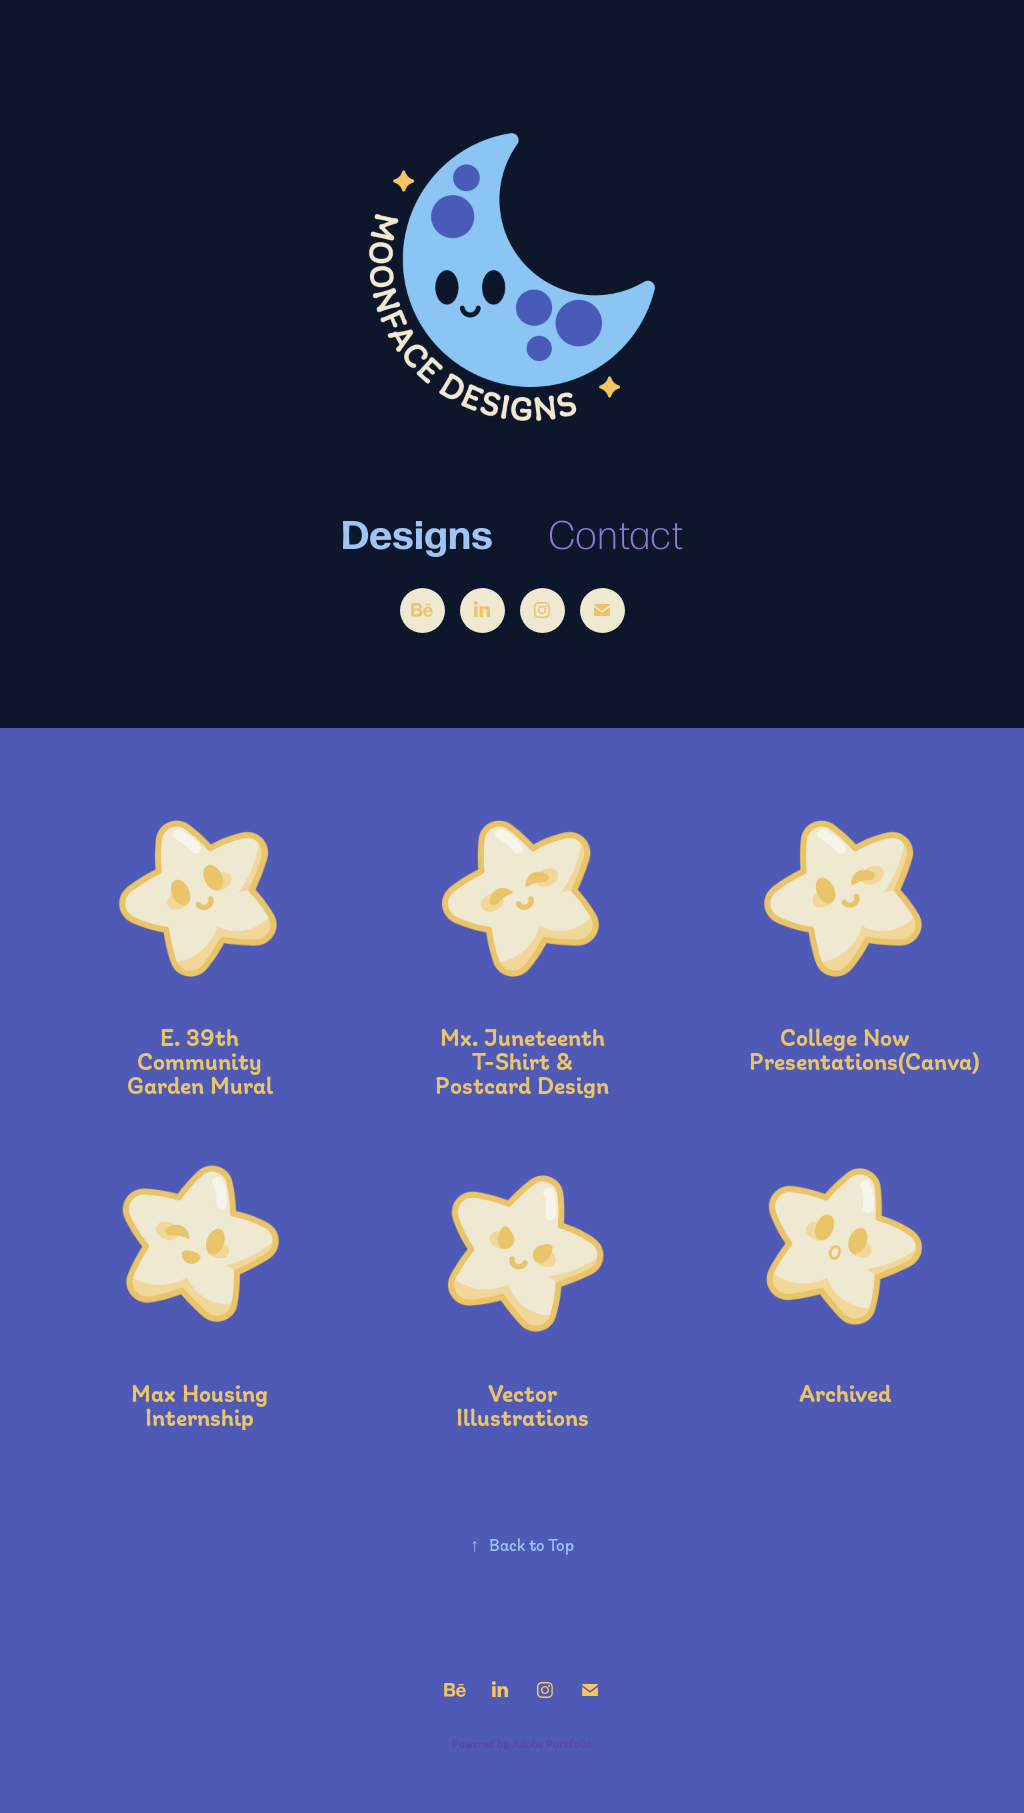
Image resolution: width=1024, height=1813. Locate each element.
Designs (417, 531)
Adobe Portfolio (552, 1744)
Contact (615, 532)
